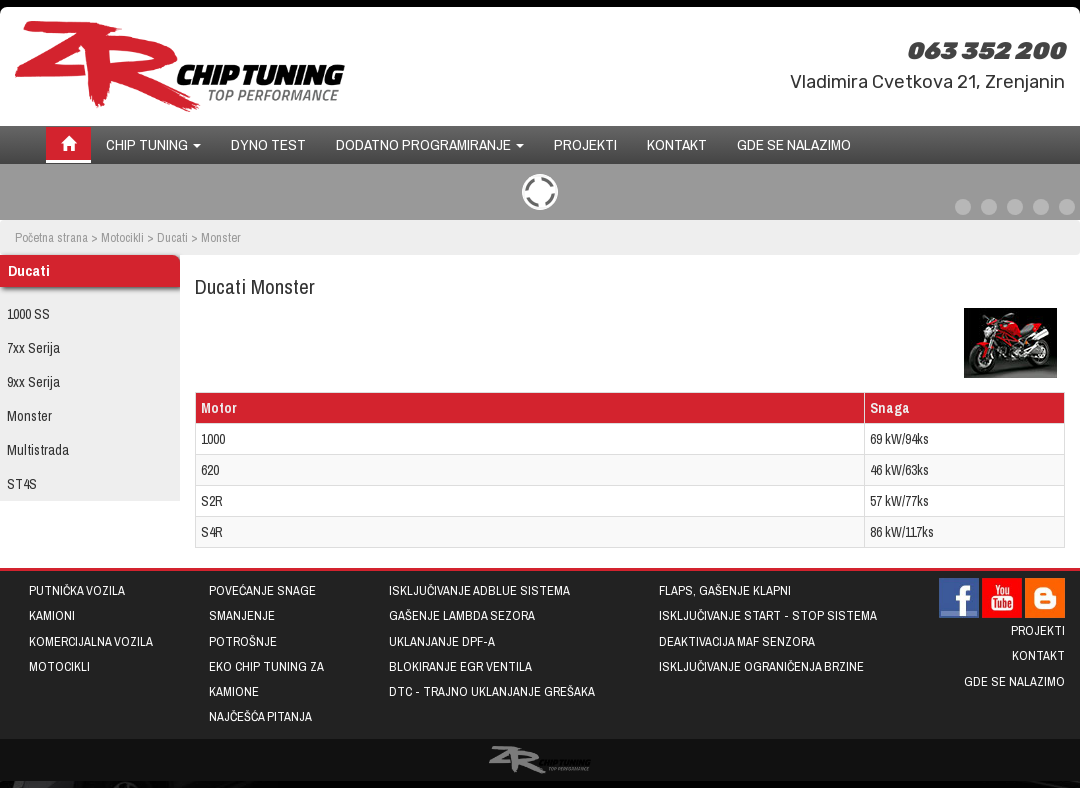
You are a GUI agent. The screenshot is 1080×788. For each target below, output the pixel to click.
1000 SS (28, 314)
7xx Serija (33, 348)
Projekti (585, 144)
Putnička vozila (77, 590)
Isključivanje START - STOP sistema (768, 615)
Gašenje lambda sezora (462, 615)
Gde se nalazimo (794, 144)
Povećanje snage (262, 590)
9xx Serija (33, 382)
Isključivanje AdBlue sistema (479, 590)
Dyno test (268, 144)
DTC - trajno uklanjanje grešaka (492, 691)
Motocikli (122, 237)
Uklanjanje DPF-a (442, 641)
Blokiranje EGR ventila (460, 666)
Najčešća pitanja (260, 716)
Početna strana (51, 237)
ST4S (22, 484)
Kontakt (677, 144)
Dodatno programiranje (430, 144)
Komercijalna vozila (91, 641)
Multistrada (38, 450)
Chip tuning (153, 144)
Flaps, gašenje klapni (725, 590)
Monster (29, 416)
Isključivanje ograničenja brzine (761, 666)
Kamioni (52, 615)
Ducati (172, 237)
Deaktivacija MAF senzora (737, 641)
